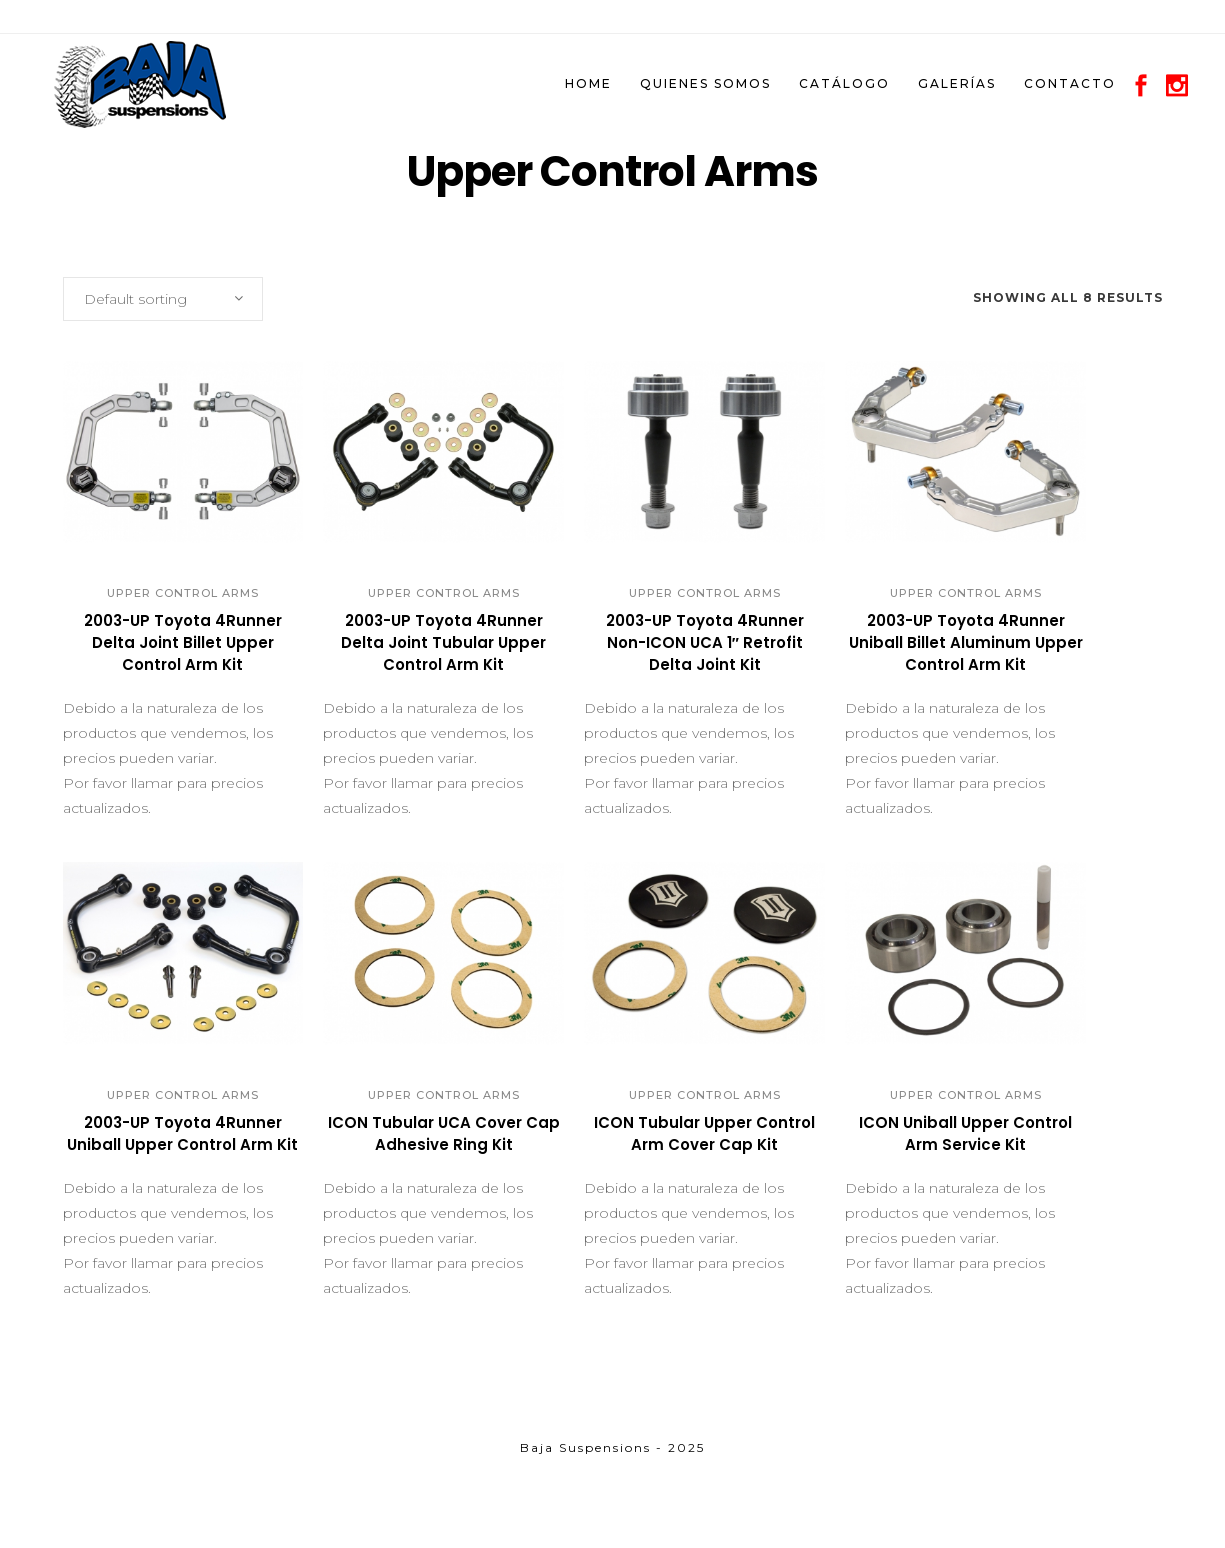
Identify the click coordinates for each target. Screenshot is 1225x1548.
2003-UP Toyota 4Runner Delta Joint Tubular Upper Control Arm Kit (443, 642)
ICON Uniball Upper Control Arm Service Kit (965, 1133)
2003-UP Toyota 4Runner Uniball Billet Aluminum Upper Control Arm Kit (966, 642)
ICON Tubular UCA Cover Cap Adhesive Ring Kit (444, 1133)
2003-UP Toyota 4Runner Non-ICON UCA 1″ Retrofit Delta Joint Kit (705, 642)
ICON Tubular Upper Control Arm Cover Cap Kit (704, 1133)
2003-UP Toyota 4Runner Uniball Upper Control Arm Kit (182, 1133)
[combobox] (163, 299)
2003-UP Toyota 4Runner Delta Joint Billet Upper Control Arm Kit (183, 642)
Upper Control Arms (183, 593)
